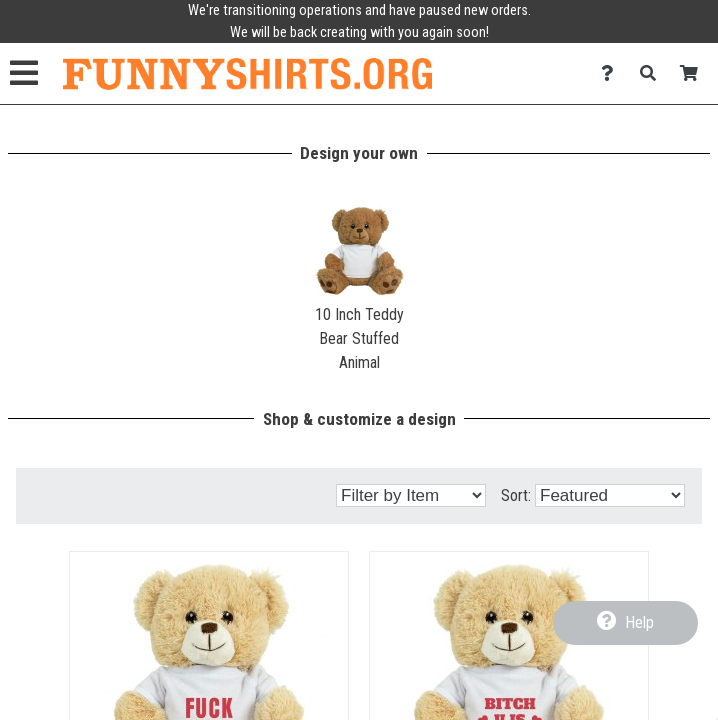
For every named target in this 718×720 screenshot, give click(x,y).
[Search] (653, 73)
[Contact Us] (612, 73)
